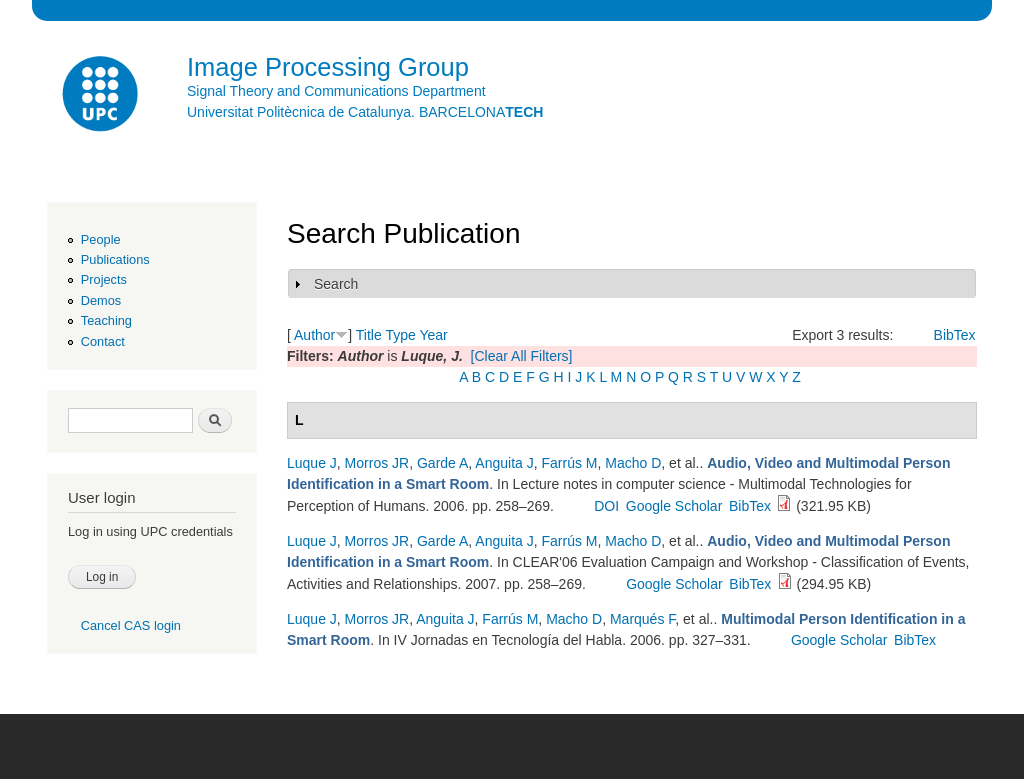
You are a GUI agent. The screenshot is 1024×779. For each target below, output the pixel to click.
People (101, 239)
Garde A (442, 463)
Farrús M (570, 463)
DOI (606, 506)
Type (400, 335)
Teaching (106, 320)
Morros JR (377, 463)
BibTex (955, 335)
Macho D (633, 463)
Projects (104, 279)
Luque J (312, 463)
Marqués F (642, 619)
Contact (103, 341)
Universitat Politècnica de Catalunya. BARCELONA (365, 112)
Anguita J (504, 463)
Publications (115, 259)
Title (369, 335)
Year (433, 335)
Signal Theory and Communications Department (336, 91)
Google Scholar (674, 506)
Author (314, 335)
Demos (101, 300)
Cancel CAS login (131, 625)
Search (336, 284)
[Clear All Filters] (522, 356)
